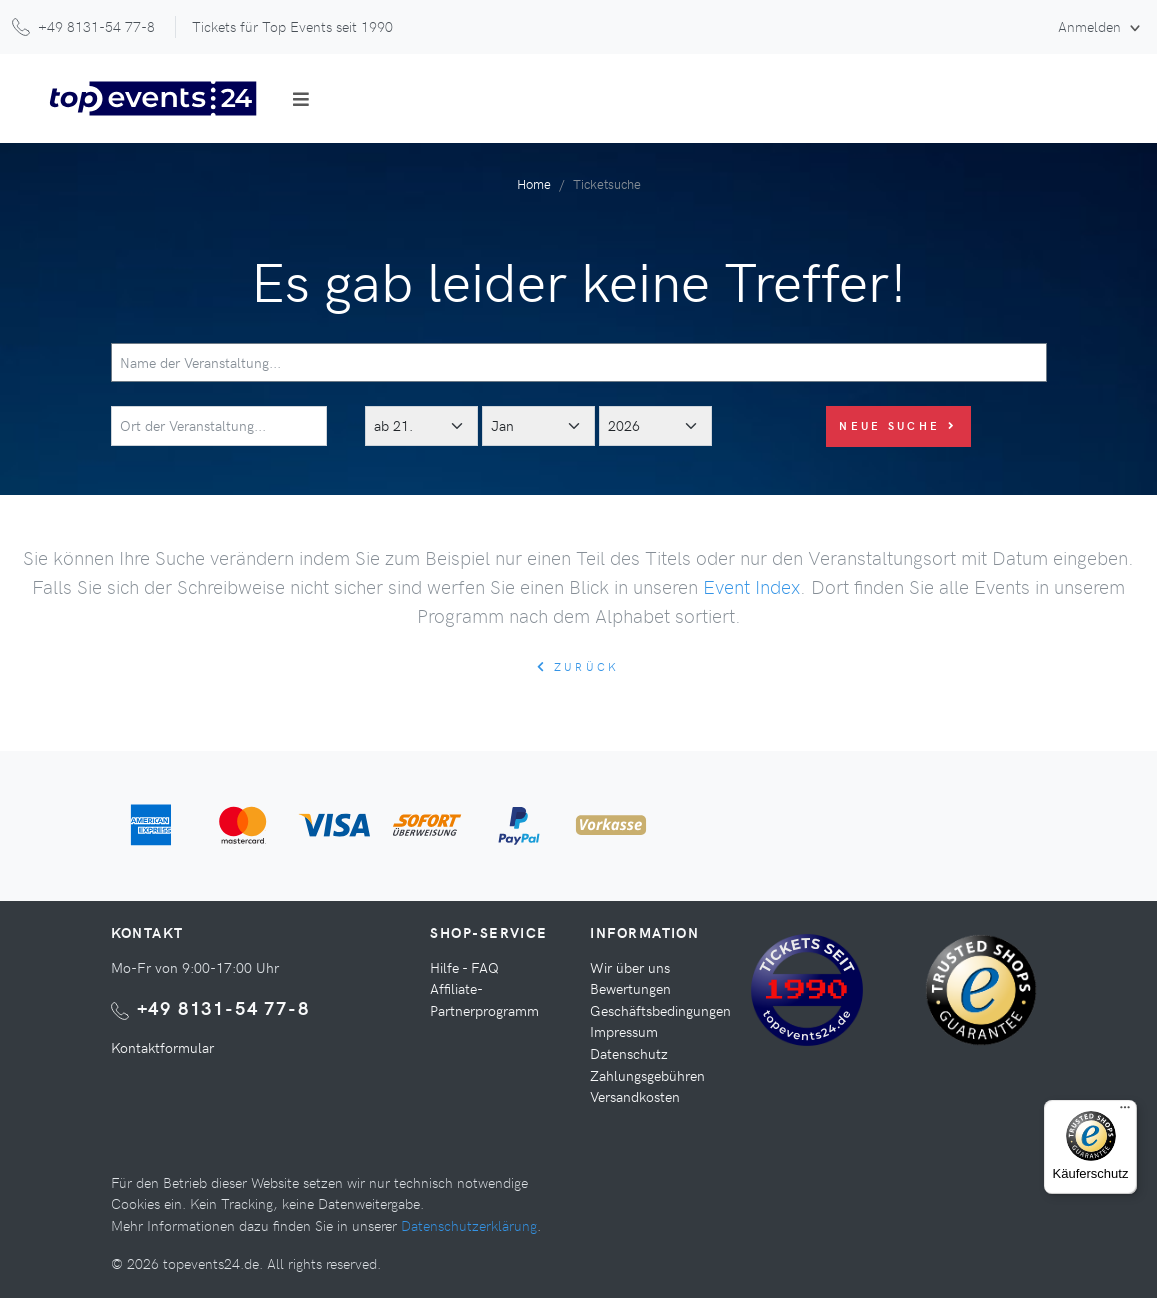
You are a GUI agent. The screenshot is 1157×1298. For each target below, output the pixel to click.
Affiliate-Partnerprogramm (484, 999)
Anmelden (1091, 26)
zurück (578, 666)
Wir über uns (630, 967)
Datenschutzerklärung (469, 1225)
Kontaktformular (162, 1047)
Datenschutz (629, 1053)
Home (534, 183)
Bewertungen (630, 988)
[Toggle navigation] (301, 99)
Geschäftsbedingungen (660, 1010)
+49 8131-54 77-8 (223, 1007)
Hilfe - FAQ (464, 967)
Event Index (751, 586)
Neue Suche (898, 425)
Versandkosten (635, 1096)
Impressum (624, 1031)
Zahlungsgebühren (647, 1075)
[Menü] (1125, 1112)
